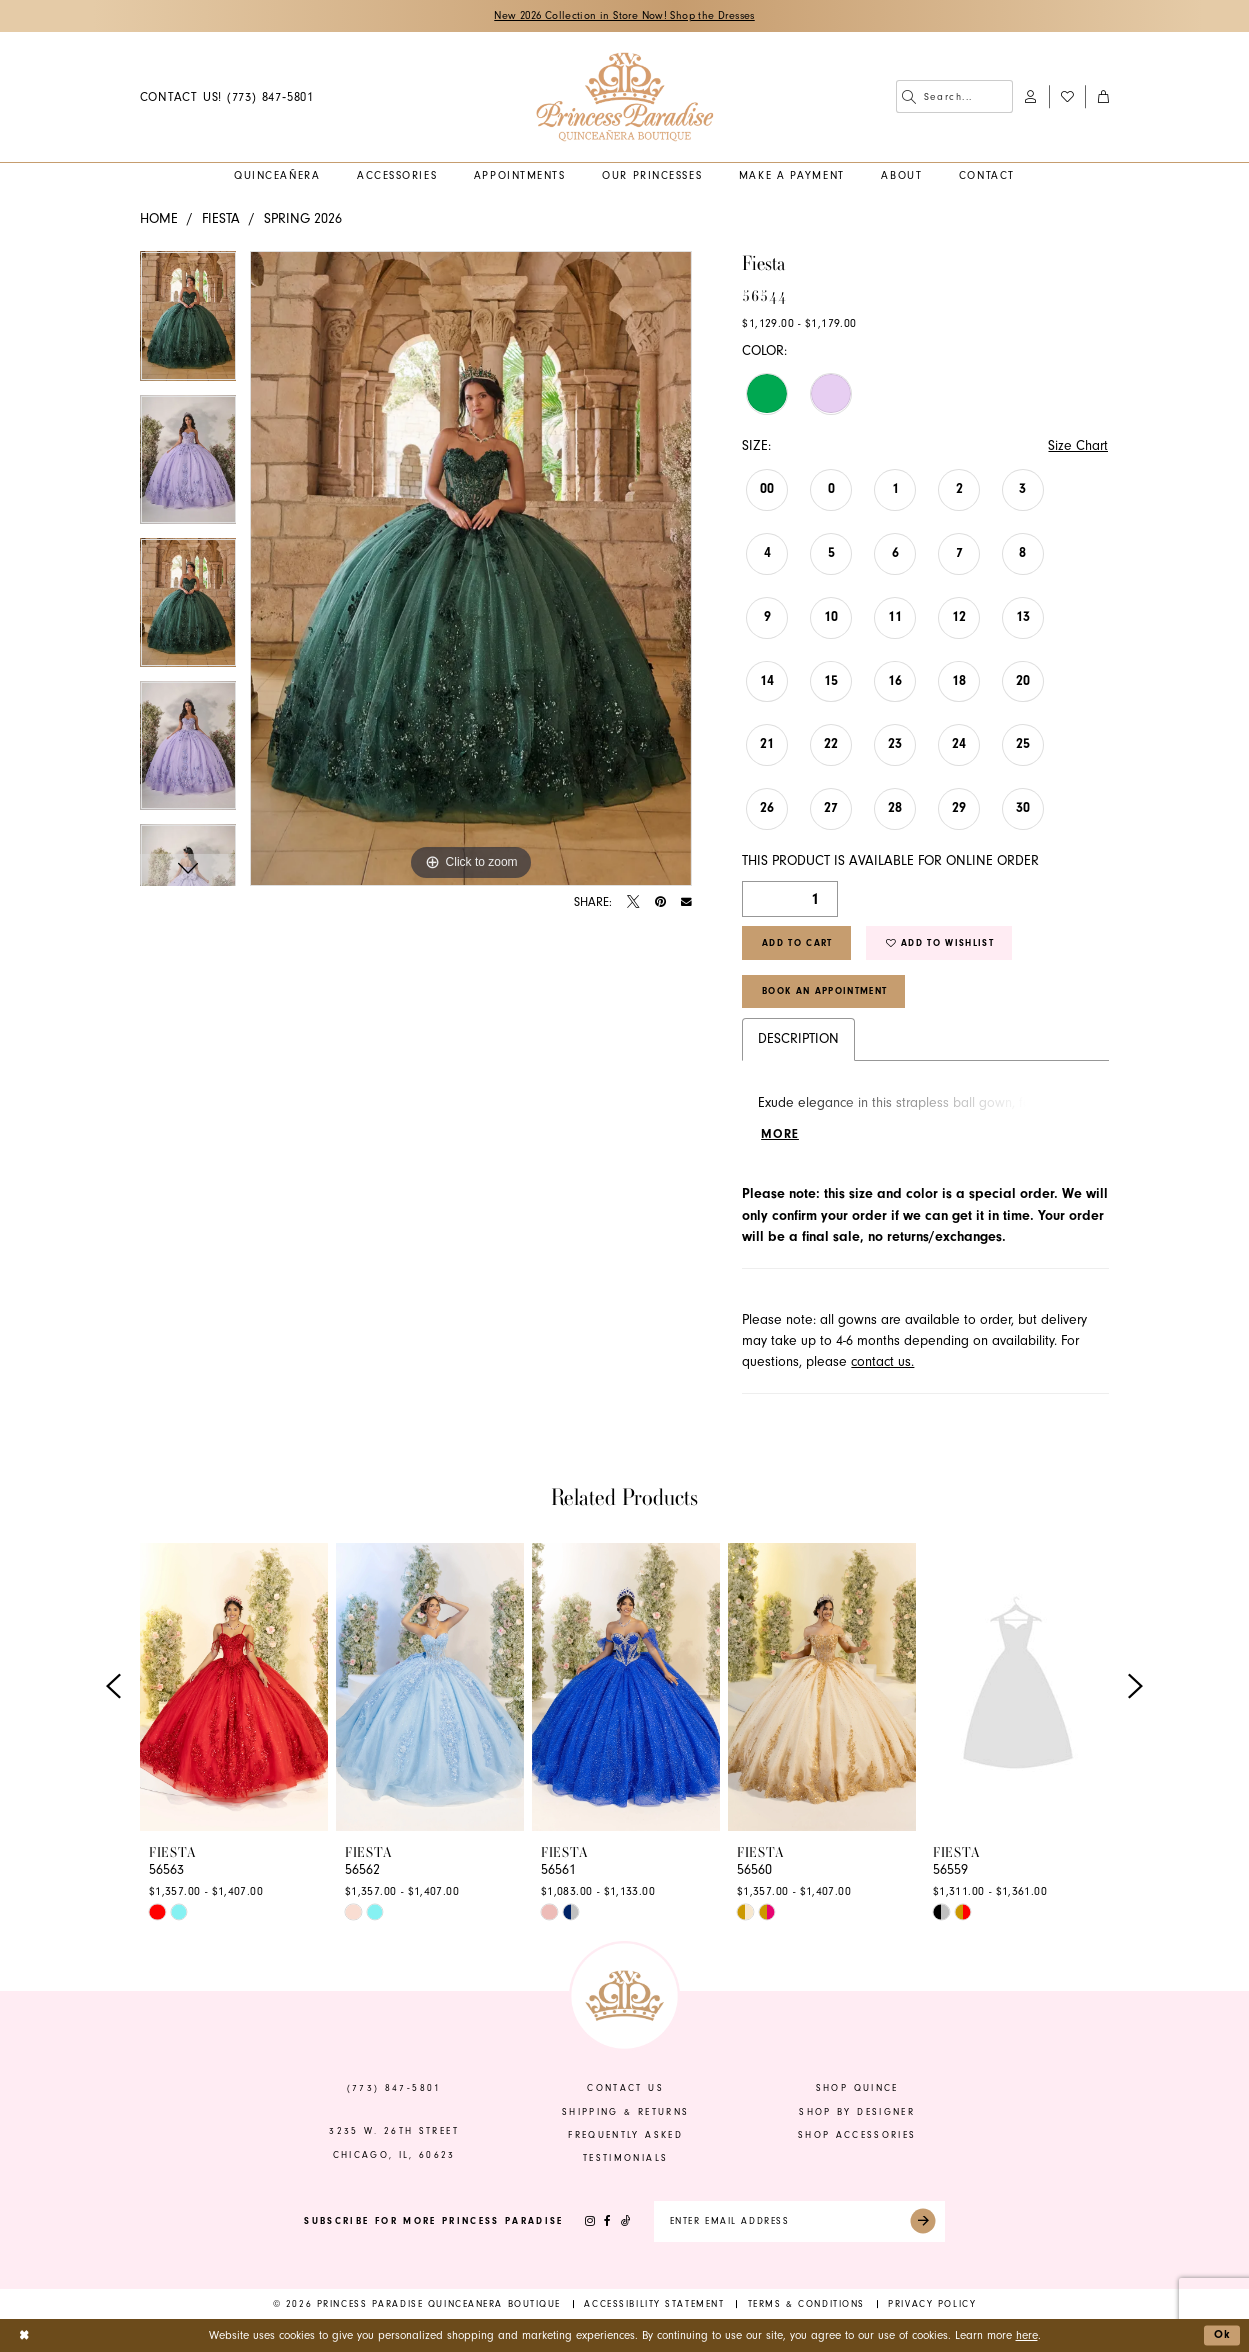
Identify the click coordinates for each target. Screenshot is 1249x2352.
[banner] (624, 96)
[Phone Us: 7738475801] (227, 96)
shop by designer (857, 2112)
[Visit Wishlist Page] (1067, 96)
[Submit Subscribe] (923, 2222)
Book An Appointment (824, 992)
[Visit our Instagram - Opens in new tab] (590, 2222)
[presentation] (234, 1687)
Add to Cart (797, 943)
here (1027, 2335)
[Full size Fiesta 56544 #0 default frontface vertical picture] (471, 569)
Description (798, 1039)
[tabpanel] (188, 322)
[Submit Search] (909, 96)
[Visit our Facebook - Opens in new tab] (607, 2222)
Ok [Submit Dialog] (1223, 2334)
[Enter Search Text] (954, 96)
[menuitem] (227, 96)
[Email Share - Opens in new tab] (686, 902)
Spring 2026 (303, 219)
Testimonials (625, 2159)
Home (159, 219)
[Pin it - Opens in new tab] (660, 902)
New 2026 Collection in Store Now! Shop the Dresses (624, 16)
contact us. (882, 1362)
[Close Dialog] (23, 2335)
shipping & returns (625, 2112)
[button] (1031, 96)
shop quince (857, 2089)
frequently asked (625, 2135)
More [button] (780, 1135)
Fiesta (221, 219)
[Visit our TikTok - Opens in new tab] (625, 2222)
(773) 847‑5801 (394, 2089)
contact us (625, 2089)
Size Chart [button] (1078, 446)
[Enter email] (799, 2222)
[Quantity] (790, 899)
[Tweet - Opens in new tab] (633, 902)
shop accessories (857, 2135)
